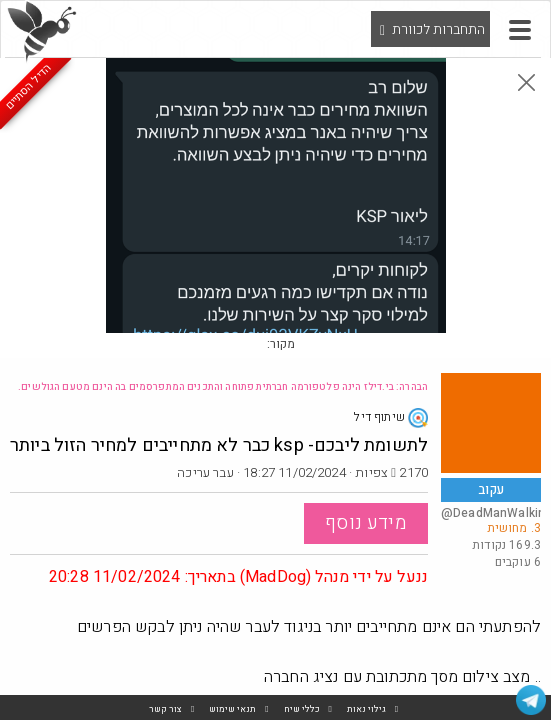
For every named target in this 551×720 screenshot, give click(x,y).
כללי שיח (302, 709)
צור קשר (165, 709)
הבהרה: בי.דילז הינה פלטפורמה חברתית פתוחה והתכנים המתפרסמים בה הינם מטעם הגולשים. (223, 387)
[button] (520, 30)
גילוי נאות (366, 709)
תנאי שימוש (232, 709)
